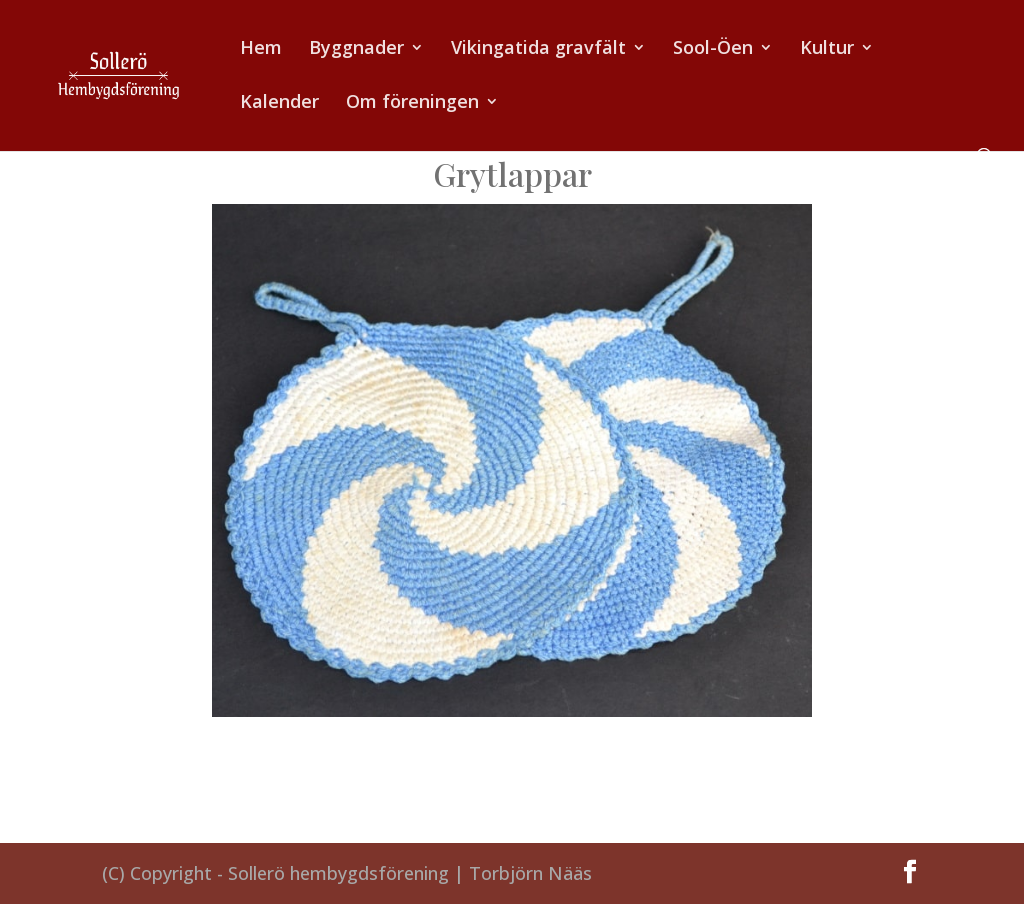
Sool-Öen (713, 49)
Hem (261, 49)
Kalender (279, 103)
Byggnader (356, 49)
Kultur (827, 49)
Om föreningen (412, 103)
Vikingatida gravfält (538, 49)
